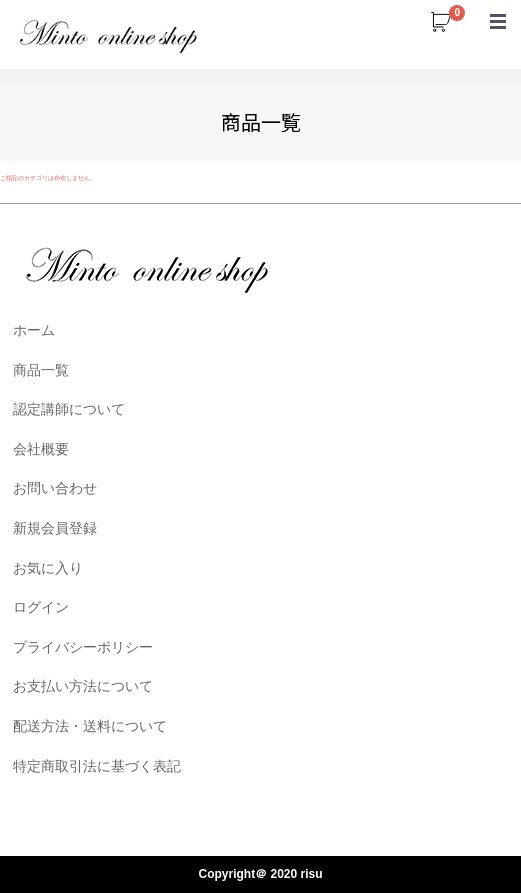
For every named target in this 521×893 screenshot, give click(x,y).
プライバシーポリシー (83, 646)
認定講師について (69, 409)
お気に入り (48, 567)
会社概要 (41, 448)
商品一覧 (41, 369)
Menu (498, 11)
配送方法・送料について (90, 726)
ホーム (34, 330)
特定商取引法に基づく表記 (97, 765)
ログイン (41, 607)
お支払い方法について (83, 686)
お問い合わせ (55, 488)
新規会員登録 (55, 528)
